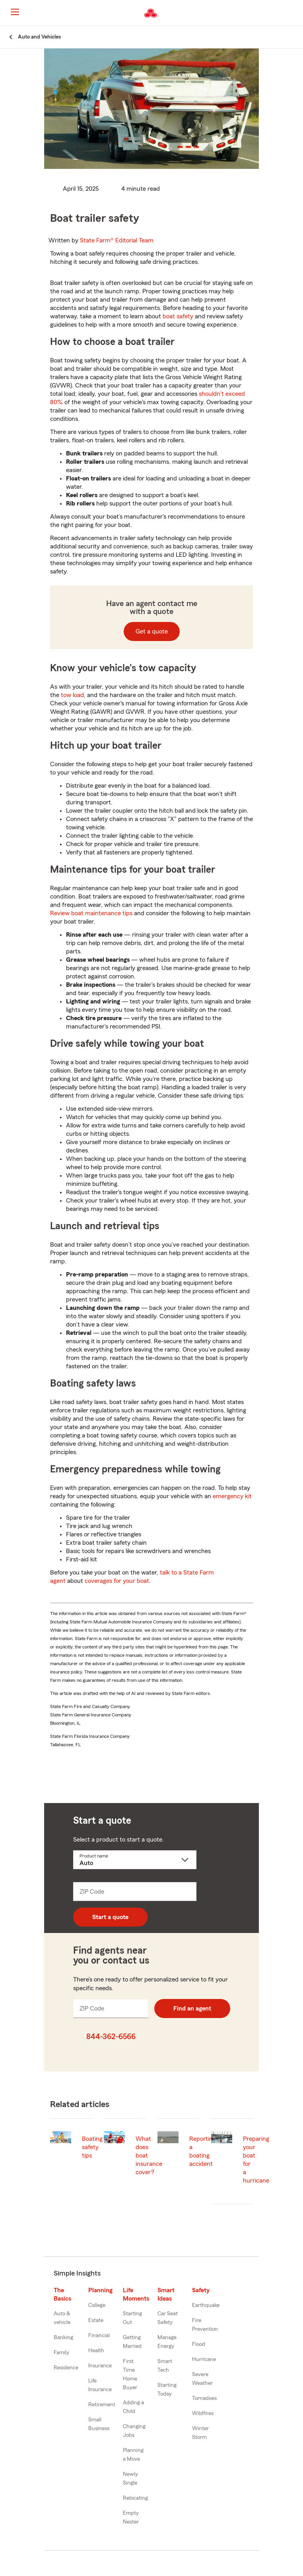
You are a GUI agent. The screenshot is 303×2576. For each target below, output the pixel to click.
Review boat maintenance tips (91, 913)
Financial (99, 2335)
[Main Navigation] (14, 12)
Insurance (100, 2366)
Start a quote (110, 1917)
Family (61, 2352)
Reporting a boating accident (202, 2151)
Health (96, 2350)
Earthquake (205, 2305)
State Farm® (116, 240)
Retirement (101, 2404)
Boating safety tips (92, 2147)
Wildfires (203, 2413)
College (96, 2305)
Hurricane (204, 2359)
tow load (72, 695)
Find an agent (192, 2008)
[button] (296, 13)
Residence (66, 2368)
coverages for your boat (117, 1581)
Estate (95, 2320)
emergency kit (232, 1496)
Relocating (135, 2498)
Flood (198, 2344)
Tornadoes (204, 2398)
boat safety (178, 316)
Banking (63, 2337)
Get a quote (152, 631)
